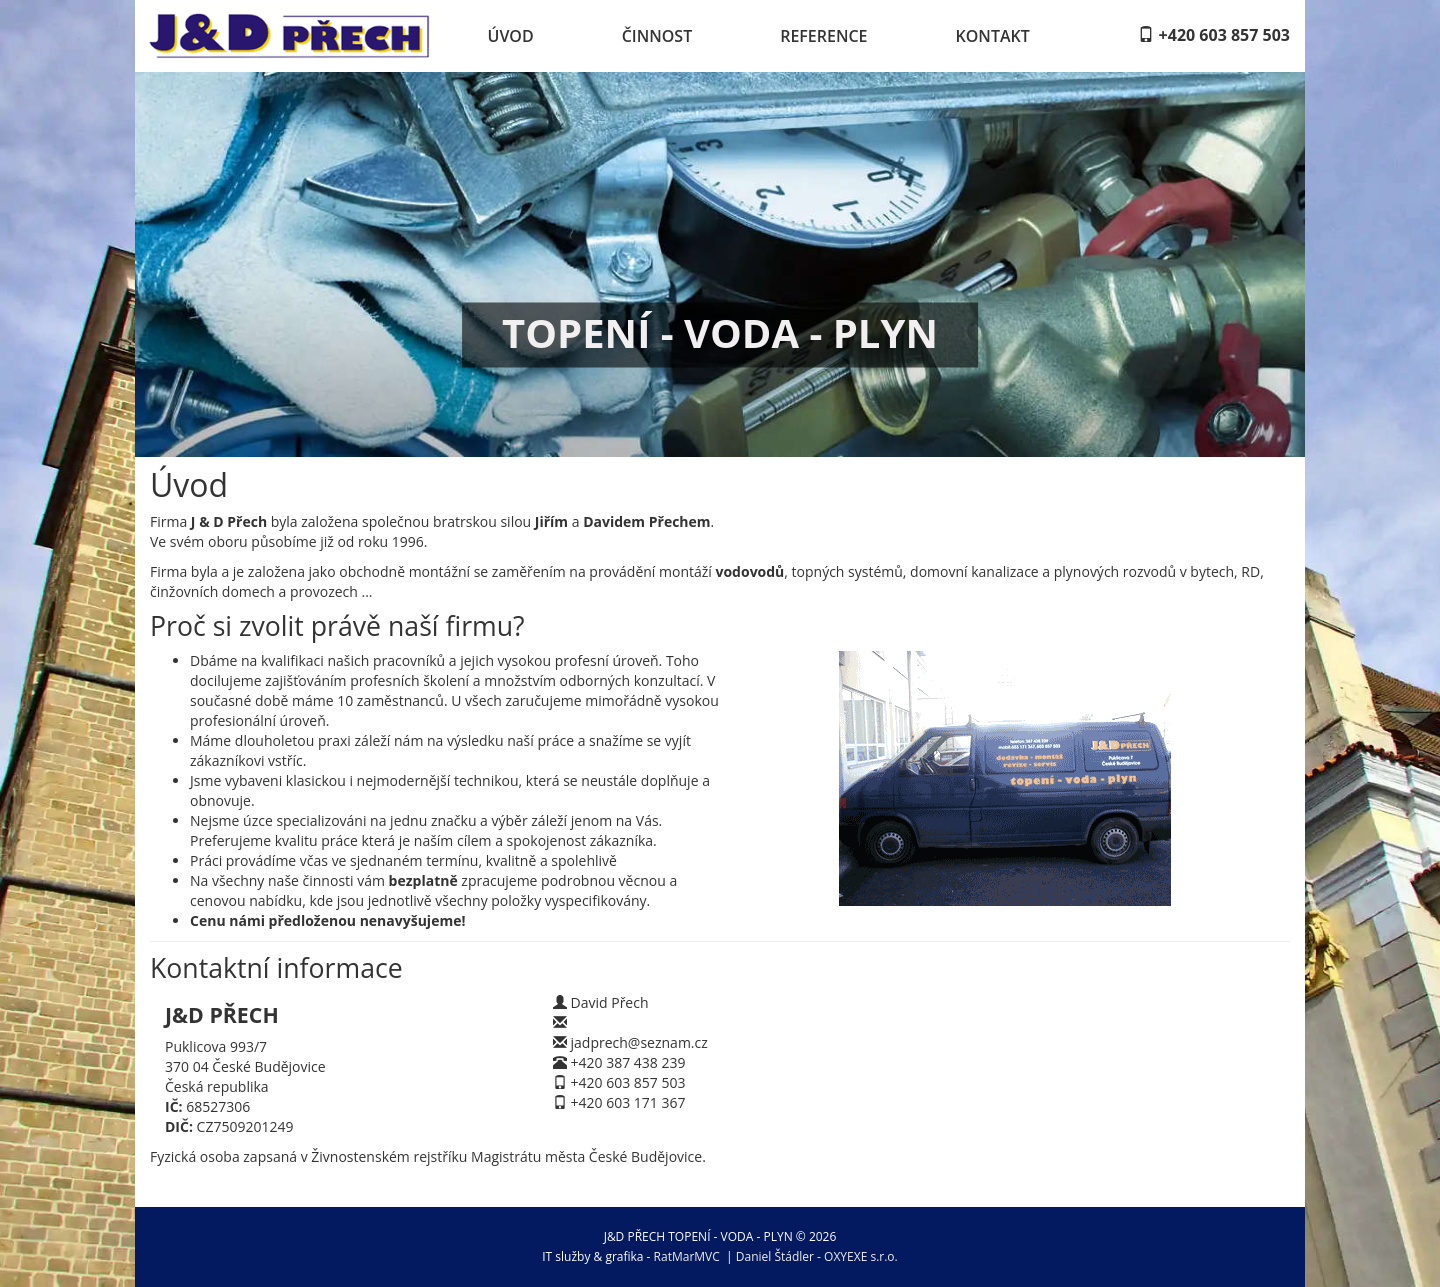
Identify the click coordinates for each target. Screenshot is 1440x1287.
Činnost (657, 36)
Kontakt (993, 36)
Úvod (511, 36)
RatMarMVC (687, 1256)
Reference (823, 36)
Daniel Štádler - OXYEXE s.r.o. (817, 1256)
